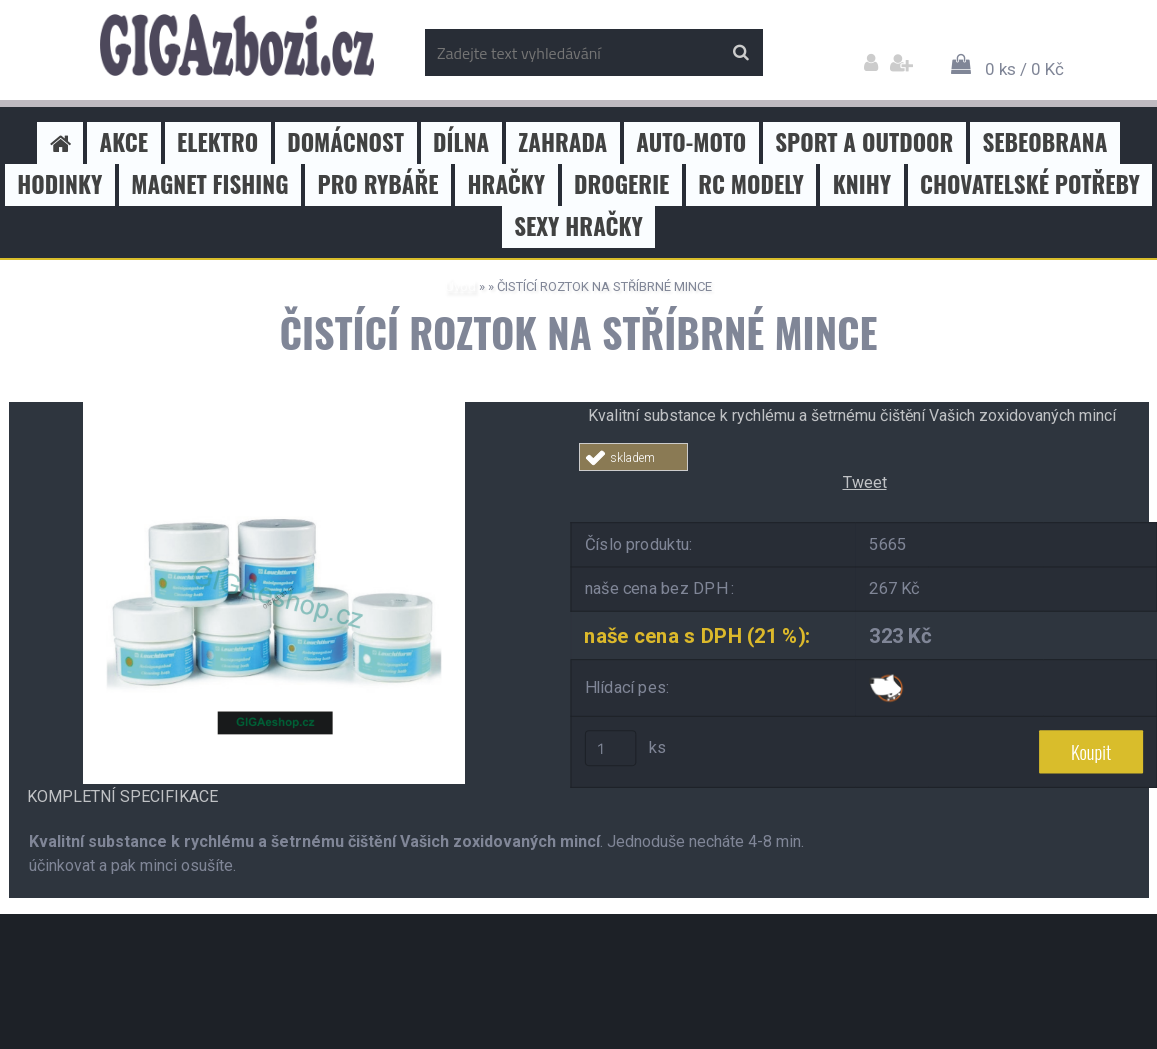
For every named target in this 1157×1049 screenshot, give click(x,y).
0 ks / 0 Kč (1024, 69)
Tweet (865, 482)
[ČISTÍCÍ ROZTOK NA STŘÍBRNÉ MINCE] (274, 409)
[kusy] (610, 748)
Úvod (460, 286)
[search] (740, 53)
